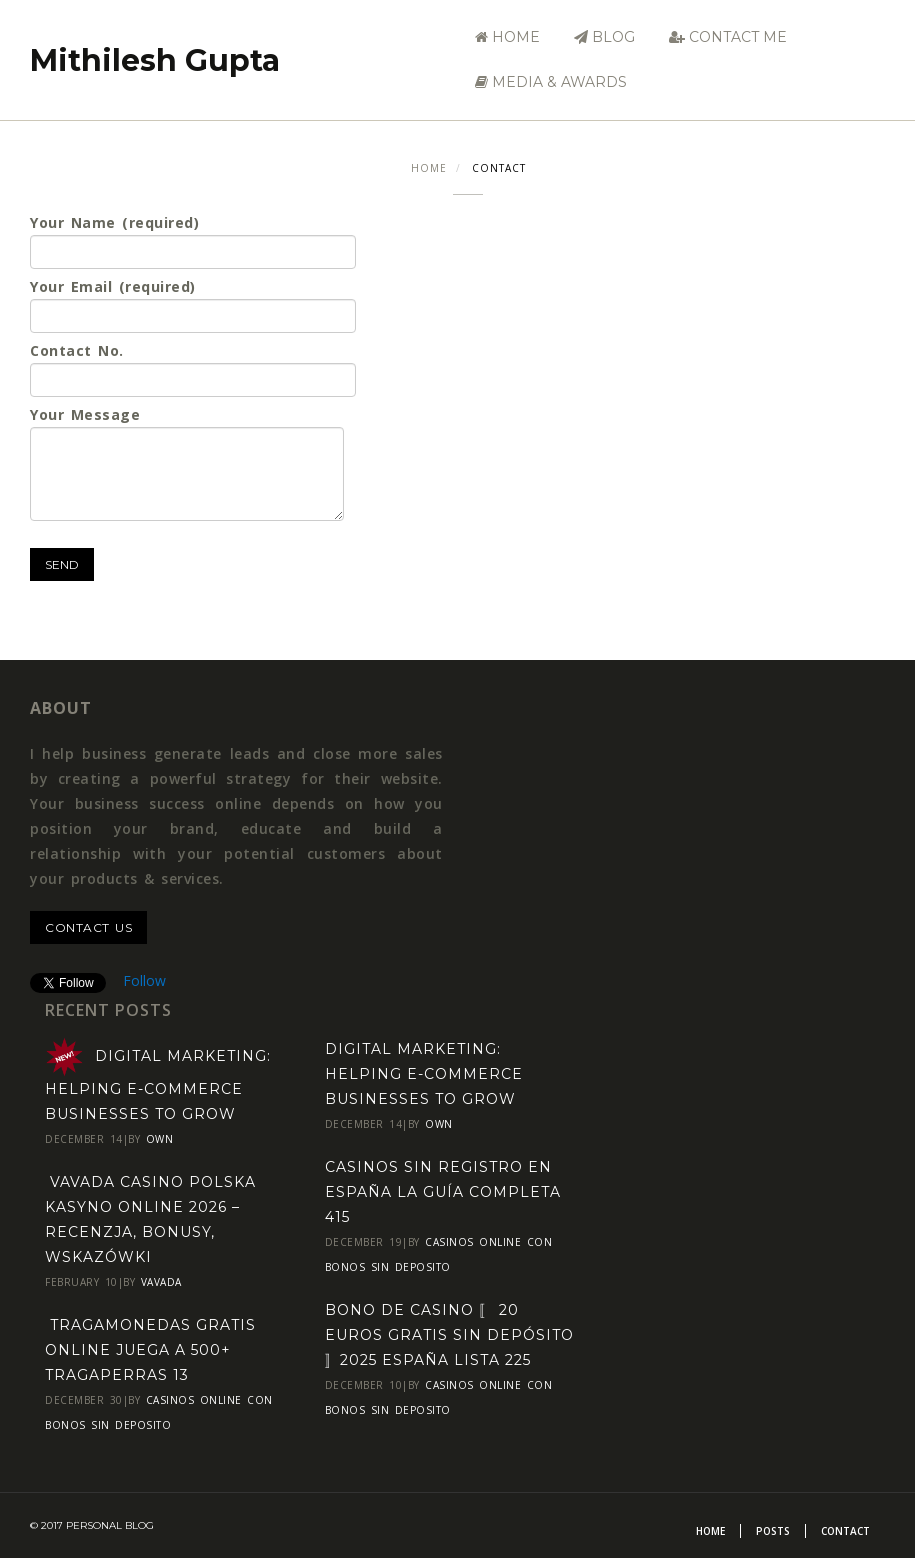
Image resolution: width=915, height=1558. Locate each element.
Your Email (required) (193, 305)
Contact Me (728, 37)
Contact (845, 1531)
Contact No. (193, 369)
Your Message (187, 463)
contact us (88, 927)
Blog (604, 37)
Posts (773, 1531)
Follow (144, 980)
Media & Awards (551, 82)
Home (507, 37)
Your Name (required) (193, 241)
